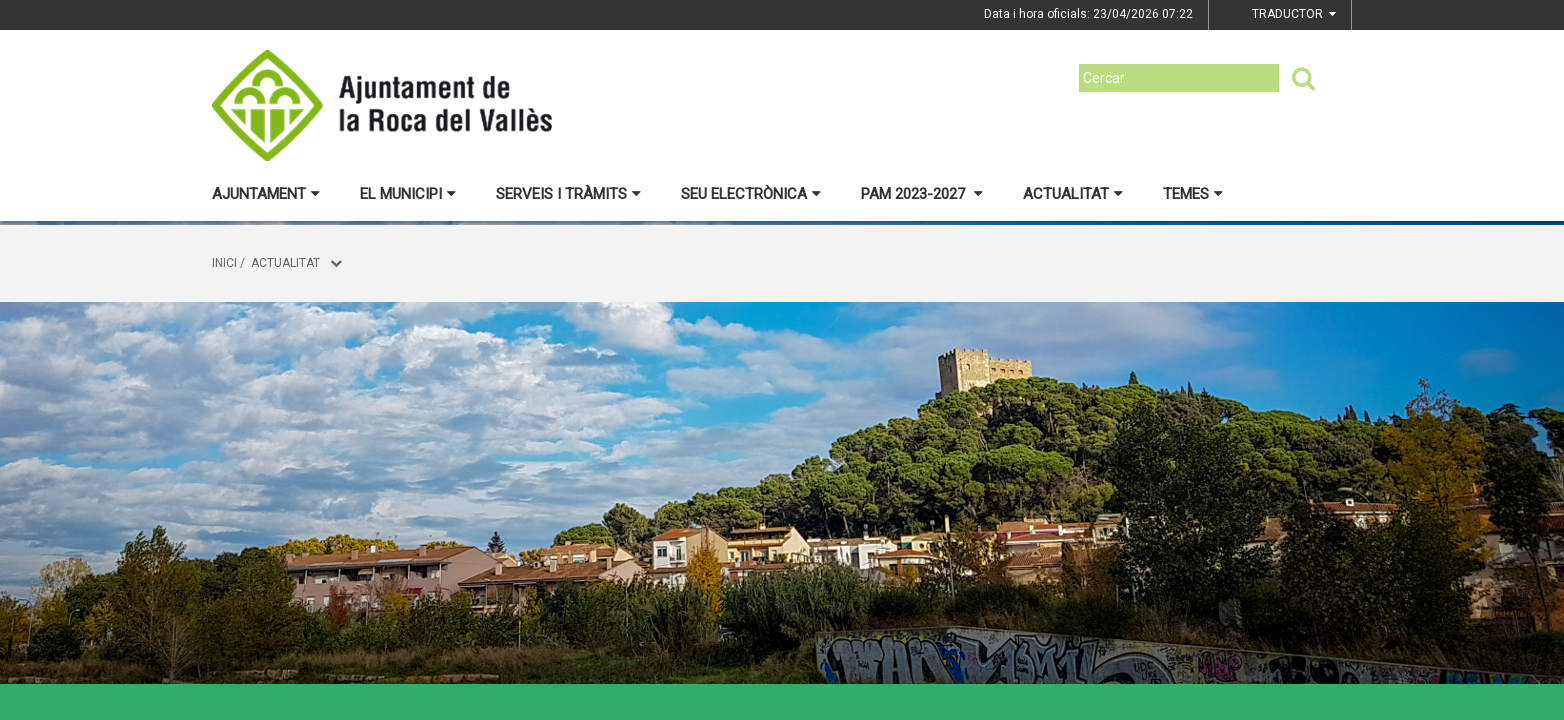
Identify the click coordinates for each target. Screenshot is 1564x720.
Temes (1193, 194)
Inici (224, 263)
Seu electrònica (751, 194)
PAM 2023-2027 (922, 194)
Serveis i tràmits (568, 194)
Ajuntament (266, 194)
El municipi (408, 194)
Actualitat (1073, 194)
